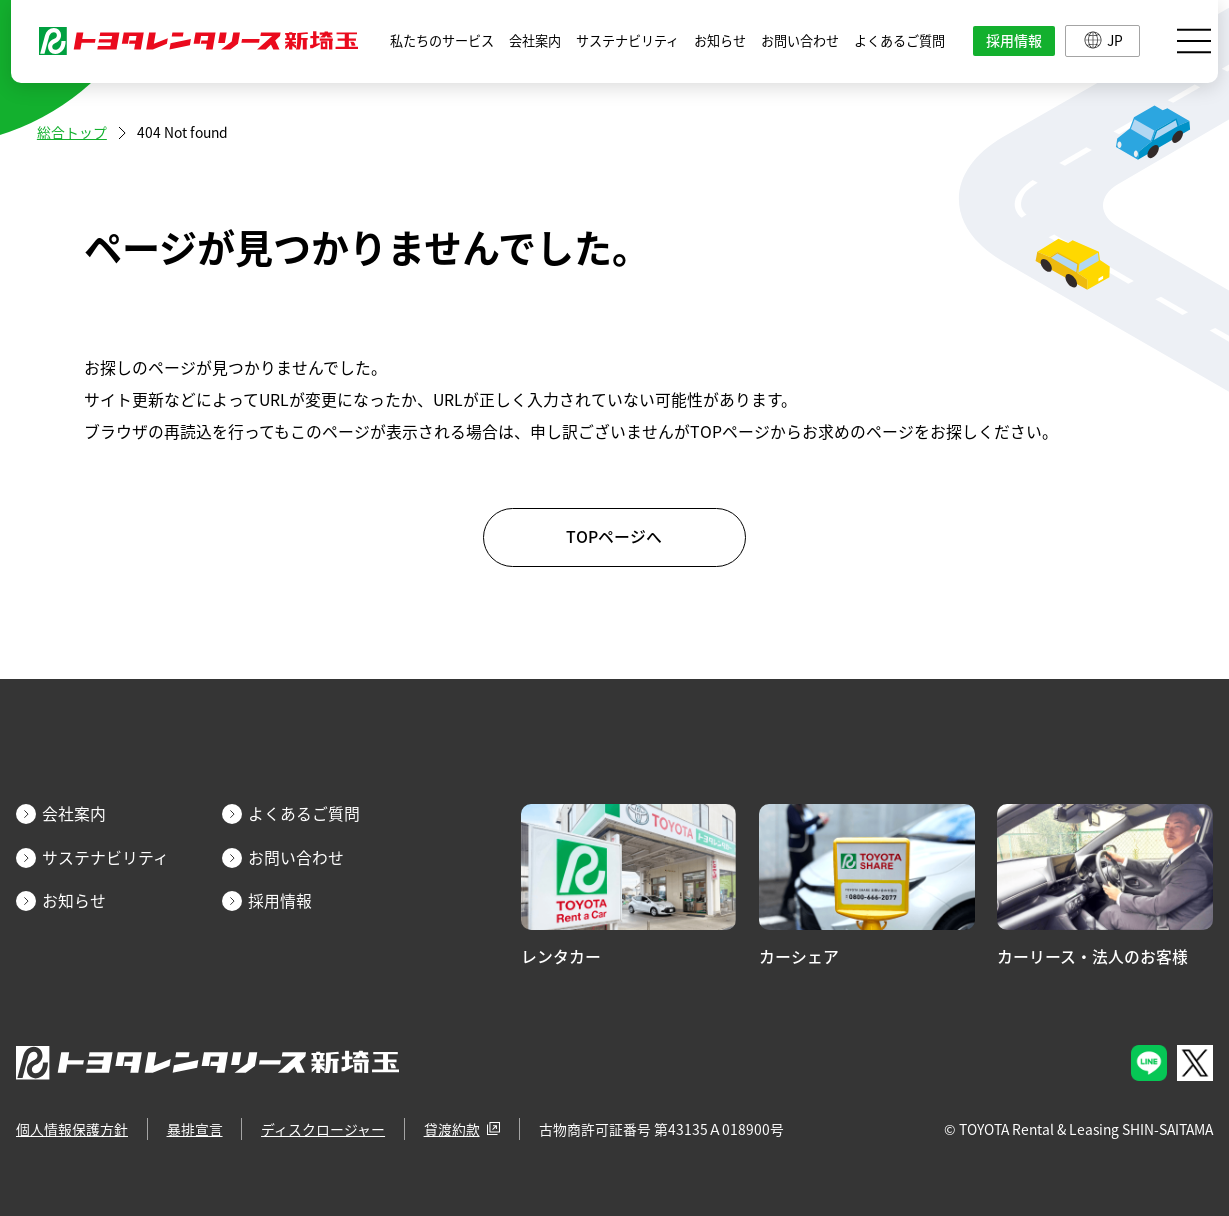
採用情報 (1014, 40)
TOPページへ (614, 536)
